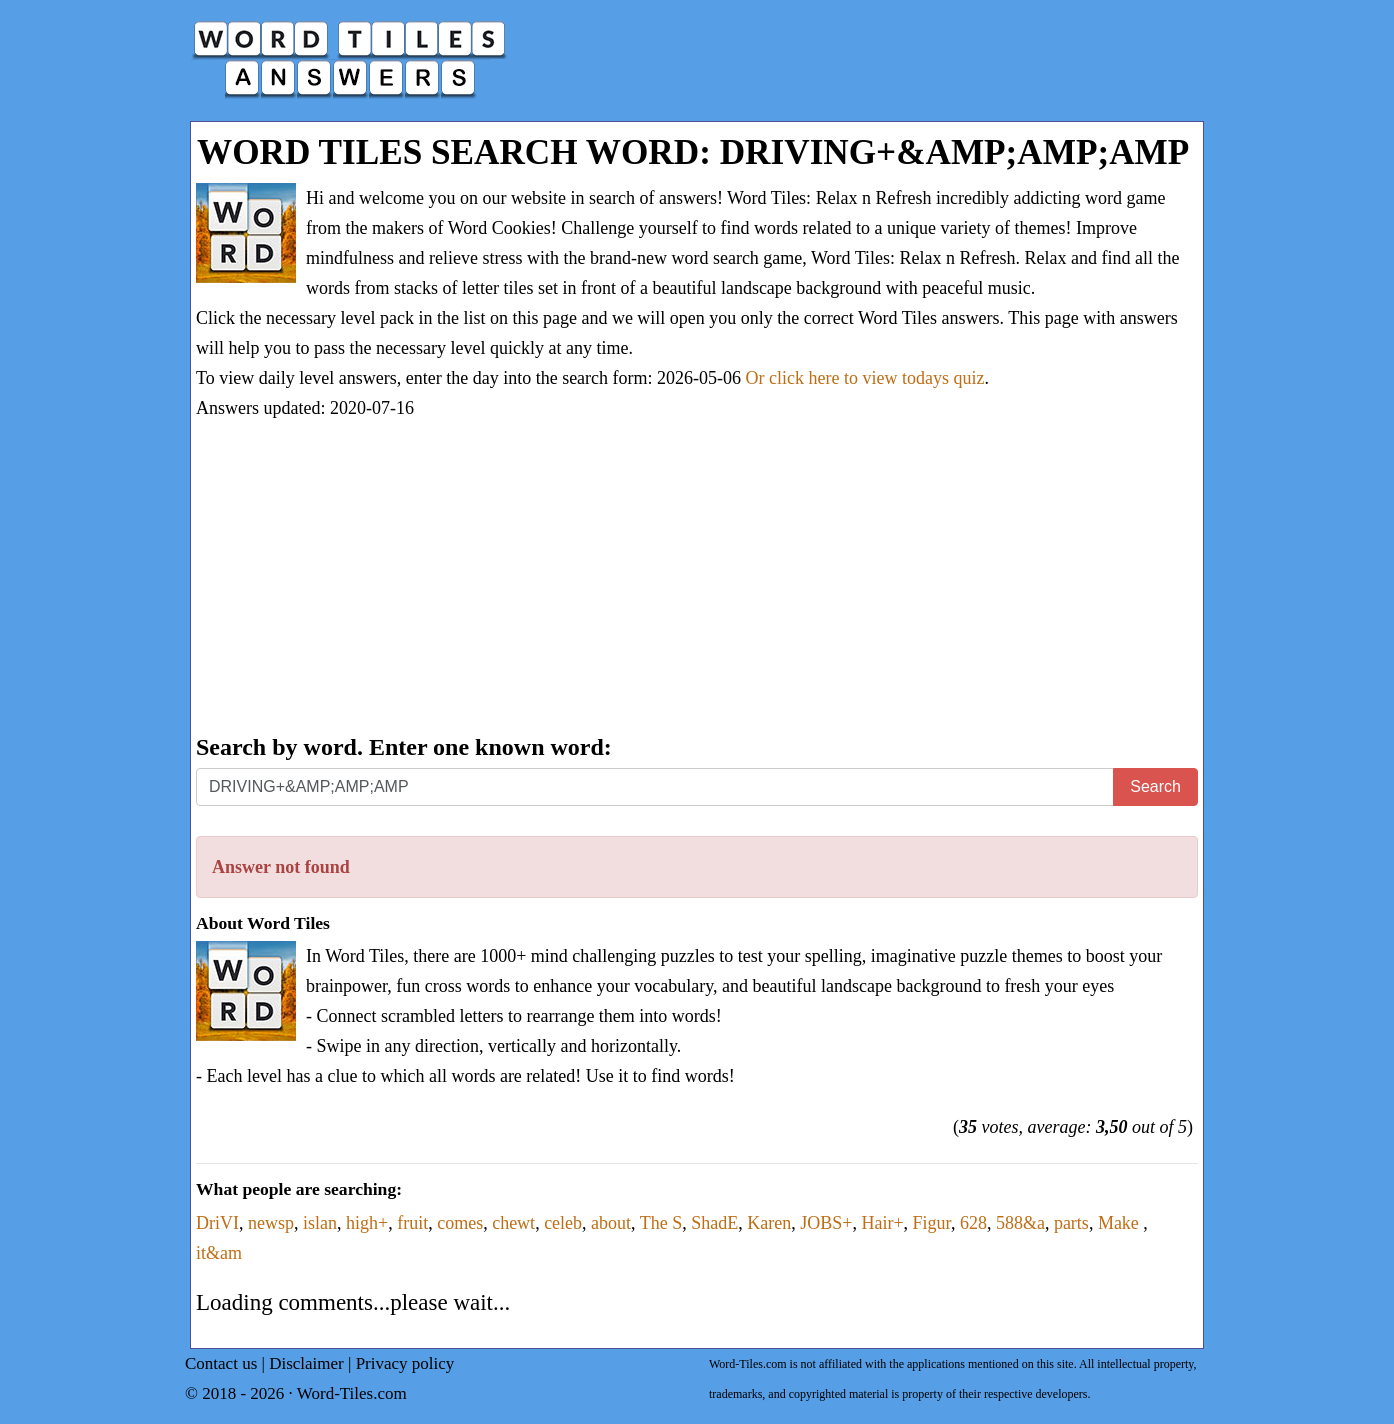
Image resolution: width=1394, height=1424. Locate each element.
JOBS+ (826, 1223)
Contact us (221, 1363)
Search (1155, 786)
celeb (563, 1223)
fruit (412, 1223)
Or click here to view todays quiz (865, 378)
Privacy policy (405, 1363)
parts (1071, 1223)
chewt (513, 1223)
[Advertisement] (697, 579)
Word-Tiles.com (352, 1393)
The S (661, 1223)
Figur (932, 1223)
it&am (219, 1253)
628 (973, 1223)
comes (460, 1223)
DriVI (217, 1223)
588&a (1020, 1223)
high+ (367, 1223)
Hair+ (882, 1223)
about (611, 1223)
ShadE (714, 1223)
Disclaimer (306, 1363)
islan (320, 1223)
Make (1120, 1223)
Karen (769, 1223)
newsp (271, 1223)
